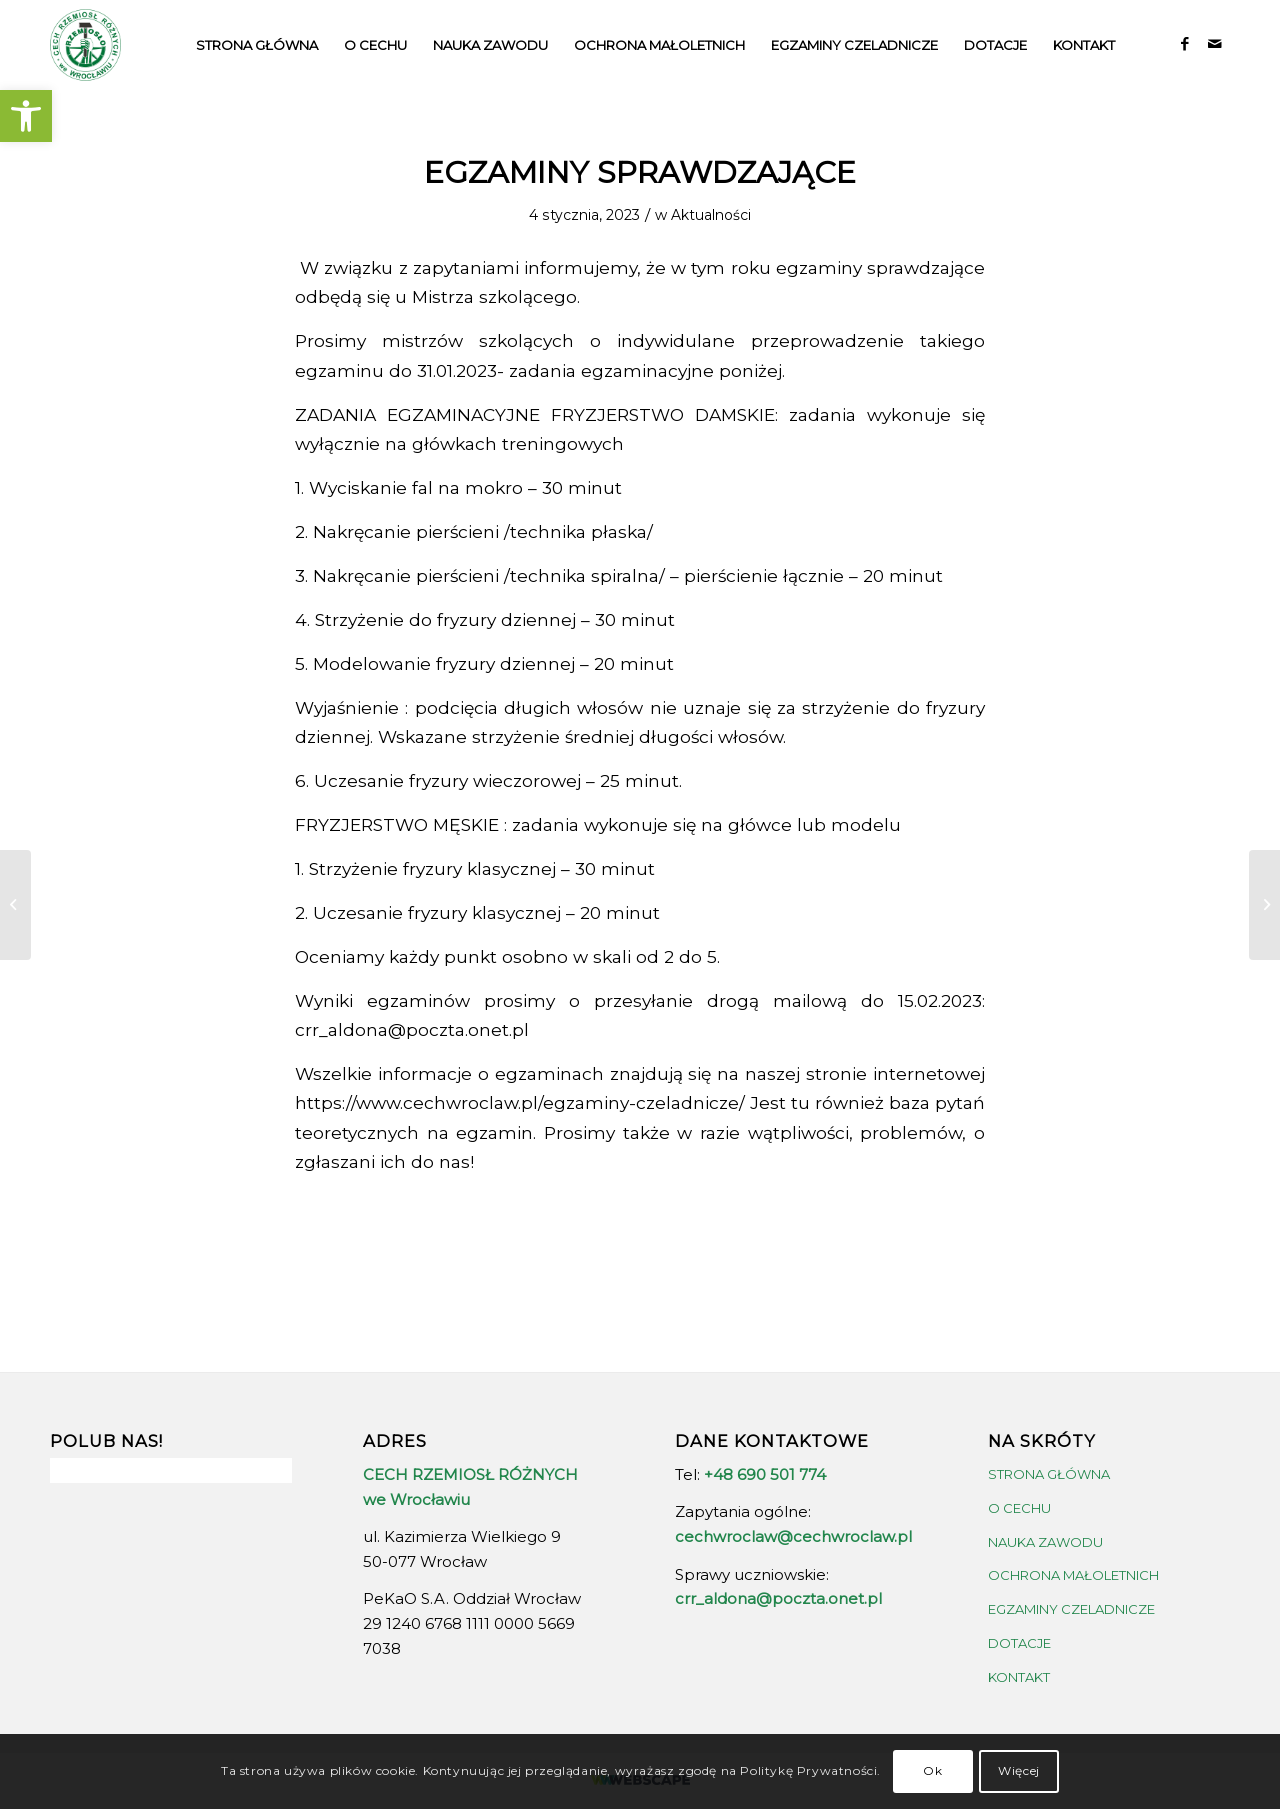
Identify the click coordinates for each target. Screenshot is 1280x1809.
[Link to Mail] (1215, 44)
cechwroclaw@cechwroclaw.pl (793, 1536)
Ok (932, 1770)
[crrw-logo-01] (85, 45)
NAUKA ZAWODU (1045, 1542)
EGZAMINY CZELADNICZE (1071, 1609)
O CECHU (1019, 1508)
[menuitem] (257, 45)
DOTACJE (1019, 1643)
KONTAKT (1019, 1677)
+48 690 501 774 (765, 1474)
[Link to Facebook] (1185, 44)
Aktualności (711, 215)
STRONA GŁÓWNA (1049, 1474)
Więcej (1019, 1770)
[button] (26, 116)
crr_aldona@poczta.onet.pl (778, 1598)
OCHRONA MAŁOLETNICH (1073, 1575)
